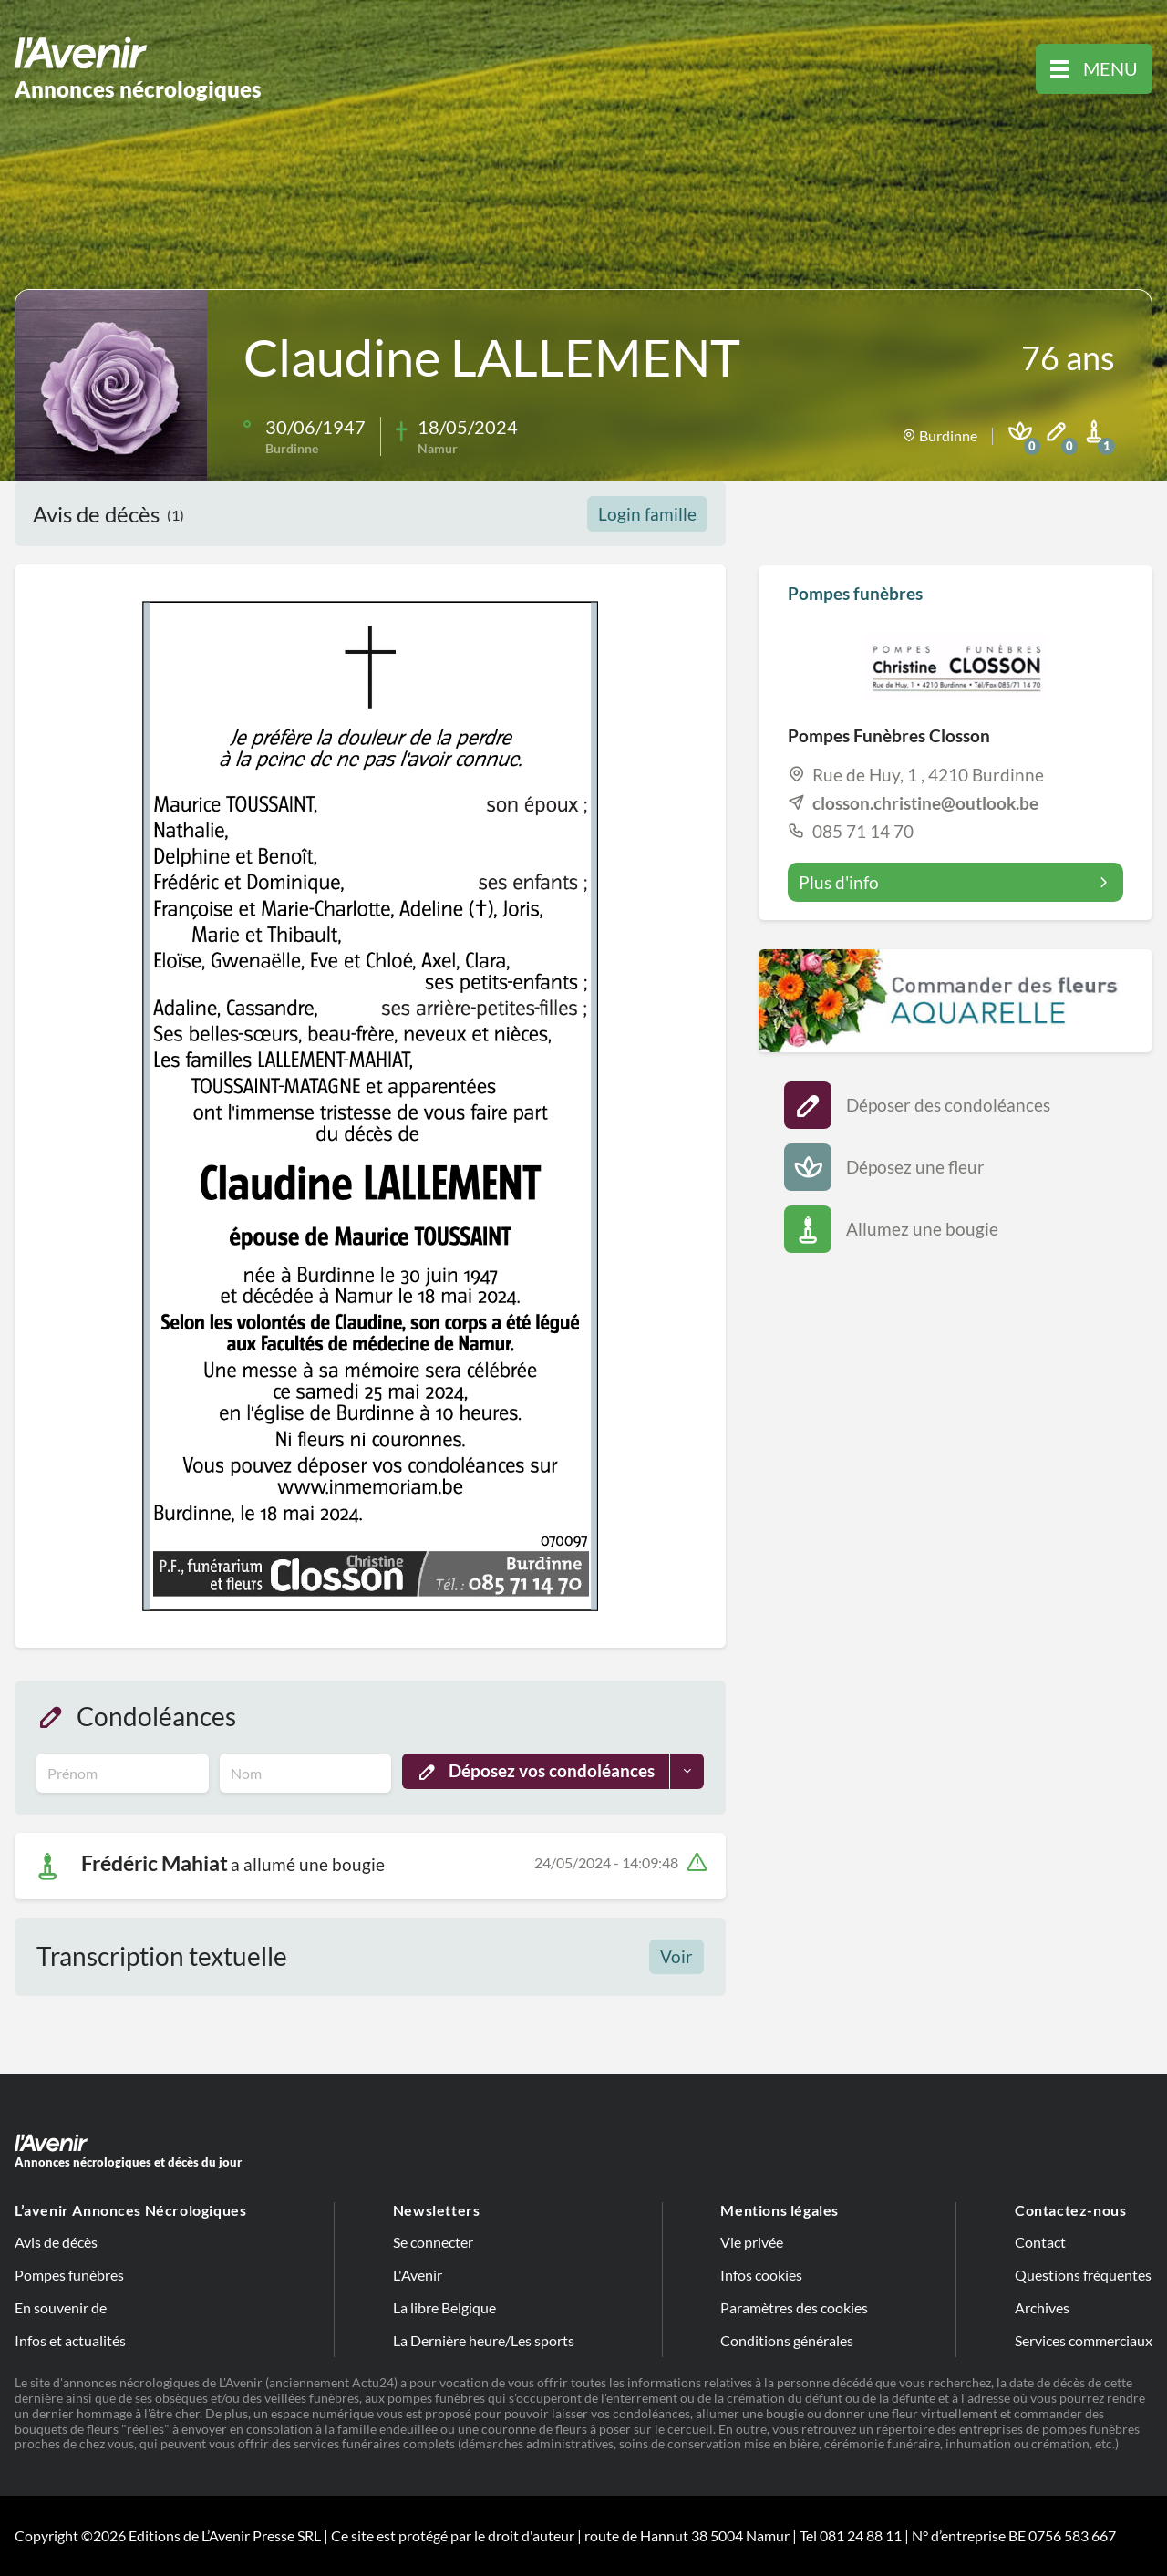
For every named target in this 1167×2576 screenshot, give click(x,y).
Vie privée (751, 2241)
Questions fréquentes (1083, 2274)
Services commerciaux (1083, 2340)
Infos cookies (761, 2274)
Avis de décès (56, 2241)
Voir (676, 1956)
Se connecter (433, 2241)
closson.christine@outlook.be (925, 802)
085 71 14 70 (863, 831)
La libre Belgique (444, 2307)
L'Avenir (417, 2274)
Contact (1040, 2241)
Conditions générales (786, 2340)
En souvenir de (61, 2307)
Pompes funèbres (69, 2274)
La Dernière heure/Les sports (483, 2340)
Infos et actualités (70, 2340)
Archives (1042, 2307)
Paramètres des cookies (794, 2307)
